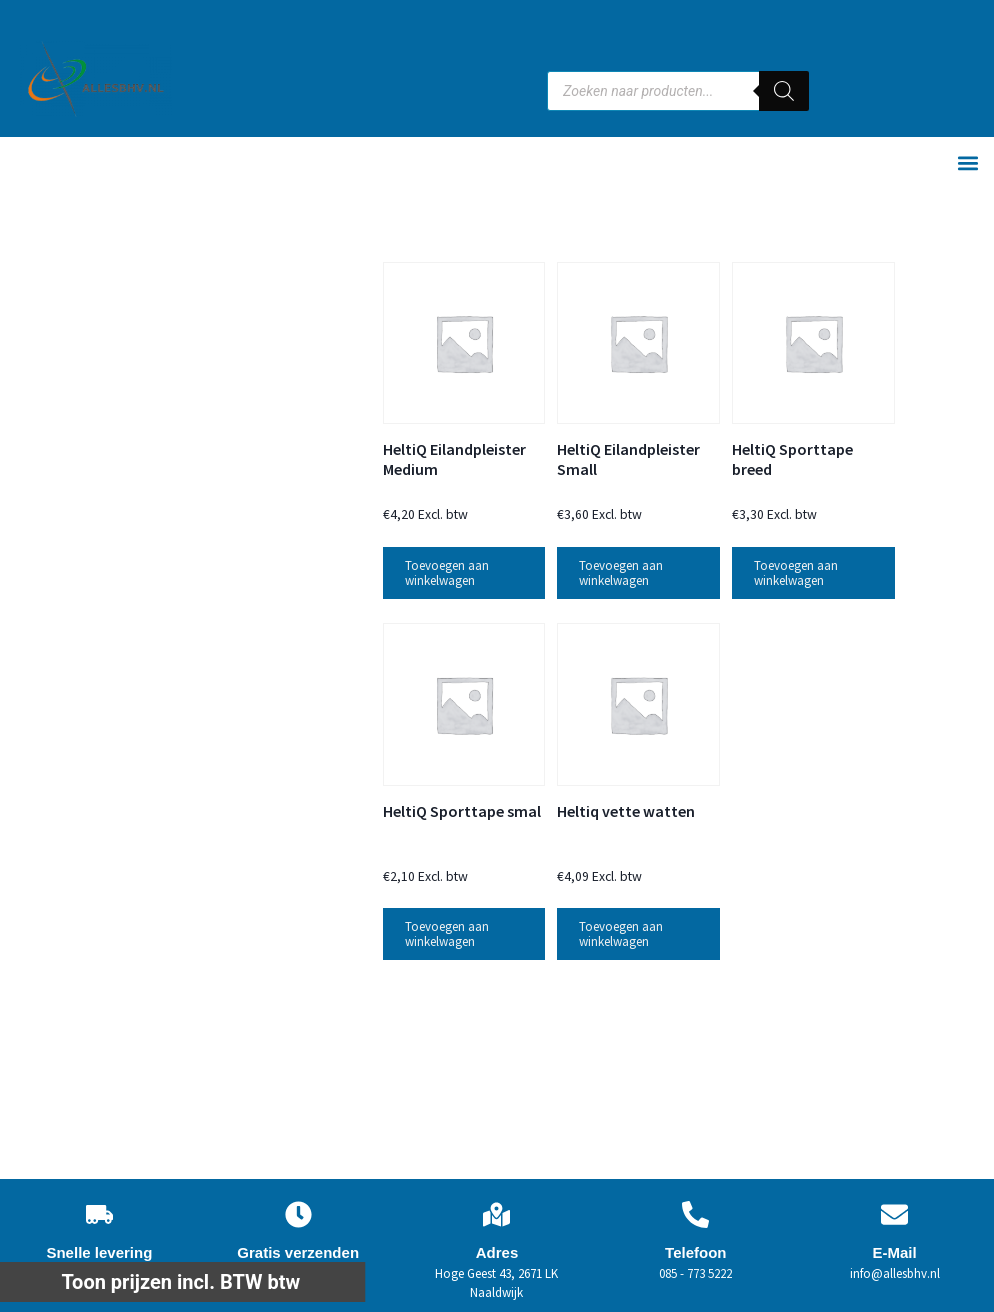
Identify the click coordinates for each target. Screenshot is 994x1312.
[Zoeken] (784, 91)
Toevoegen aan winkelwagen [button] (447, 573)
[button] (967, 163)
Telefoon (695, 1252)
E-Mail (894, 1252)
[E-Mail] (894, 1214)
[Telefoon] (695, 1214)
